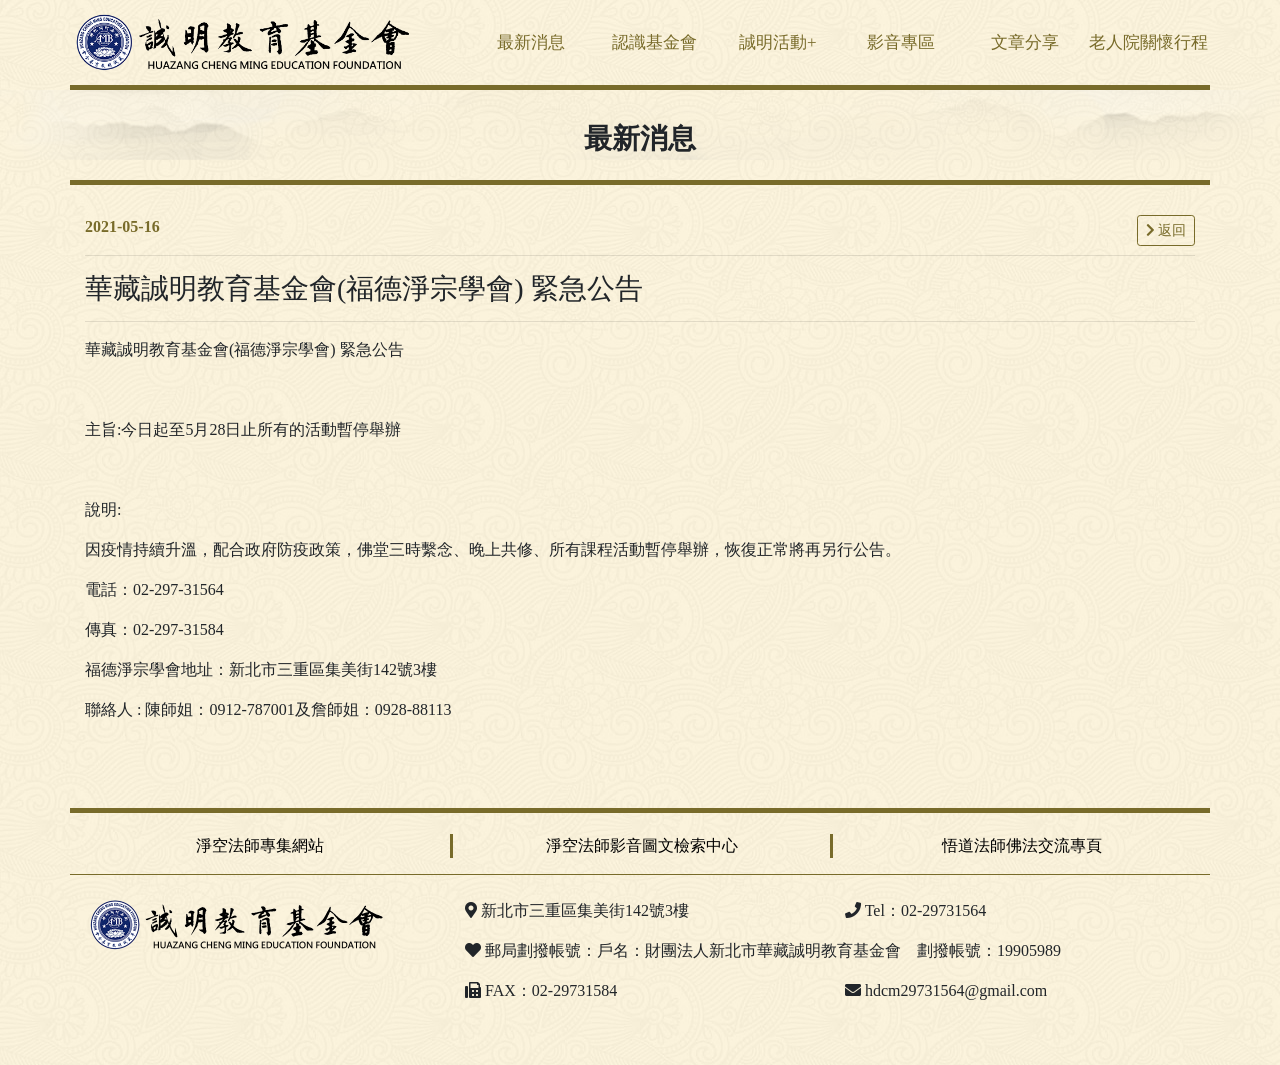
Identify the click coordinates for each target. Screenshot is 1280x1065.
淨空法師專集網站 (260, 845)
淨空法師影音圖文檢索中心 (642, 845)
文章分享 (1025, 42)
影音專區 (901, 42)
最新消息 (531, 42)
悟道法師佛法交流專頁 (1022, 845)
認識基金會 (654, 42)
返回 (1166, 230)
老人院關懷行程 (1148, 42)
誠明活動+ (778, 42)
